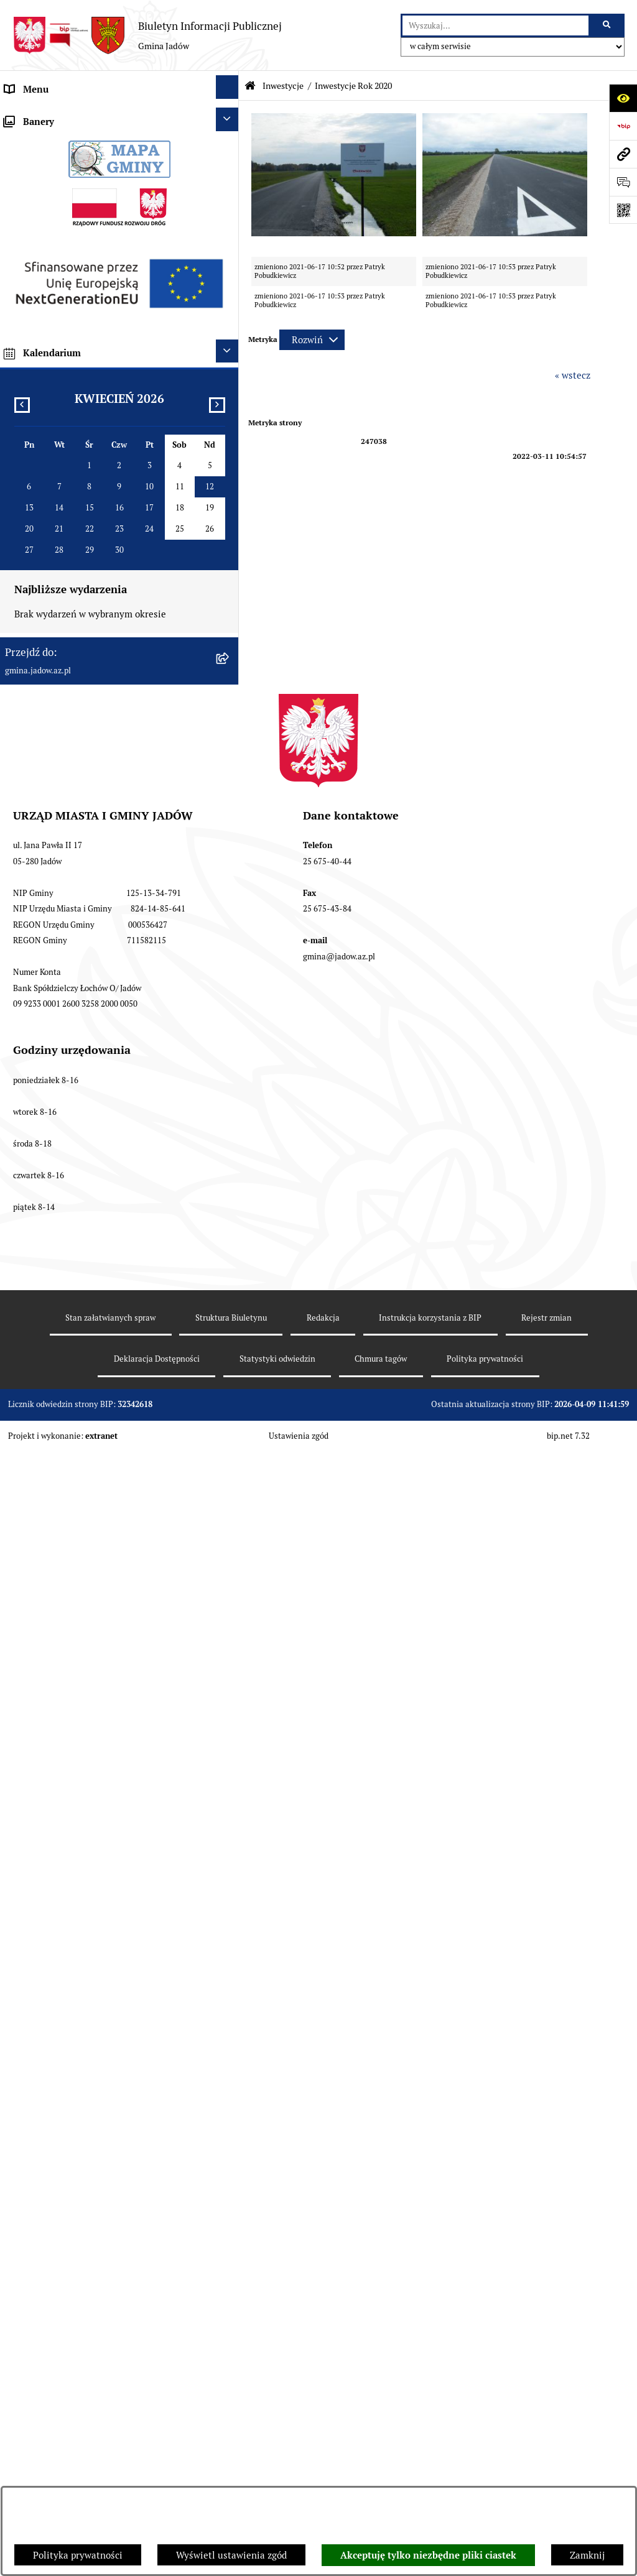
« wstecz (572, 375)
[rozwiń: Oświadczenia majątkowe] (230, 451)
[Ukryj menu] (227, 87)
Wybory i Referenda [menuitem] (46, 369)
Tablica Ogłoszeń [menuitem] (41, 313)
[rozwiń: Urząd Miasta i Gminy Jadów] (230, 115)
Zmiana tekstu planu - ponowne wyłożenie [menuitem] (95, 1146)
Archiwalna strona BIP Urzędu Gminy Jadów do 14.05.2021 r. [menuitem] (104, 1211)
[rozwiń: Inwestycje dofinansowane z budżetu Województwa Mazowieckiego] (230, 895)
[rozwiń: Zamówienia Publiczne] (230, 479)
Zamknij (587, 2555)
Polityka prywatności (78, 2555)
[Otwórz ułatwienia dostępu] (623, 98)
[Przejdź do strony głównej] (147, 35)
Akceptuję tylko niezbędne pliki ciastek (428, 2555)
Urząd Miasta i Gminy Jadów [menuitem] (64, 117)
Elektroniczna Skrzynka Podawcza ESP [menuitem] (86, 257)
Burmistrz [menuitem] (26, 201)
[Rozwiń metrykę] (312, 340)
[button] (333, 233)
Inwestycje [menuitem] (27, 537)
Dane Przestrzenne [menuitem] (45, 425)
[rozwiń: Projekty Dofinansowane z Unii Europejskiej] (230, 859)
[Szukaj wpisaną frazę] (607, 25)
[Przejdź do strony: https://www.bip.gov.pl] (623, 126)
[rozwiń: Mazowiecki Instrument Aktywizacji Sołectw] (230, 950)
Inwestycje (283, 85)
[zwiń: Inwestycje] (230, 535)
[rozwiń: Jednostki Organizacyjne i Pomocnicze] (230, 227)
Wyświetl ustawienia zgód (231, 2555)
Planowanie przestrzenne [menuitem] (59, 1052)
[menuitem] (119, 572)
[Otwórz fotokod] (623, 210)
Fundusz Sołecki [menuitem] (39, 509)
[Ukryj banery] (227, 1297)
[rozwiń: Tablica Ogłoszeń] (230, 311)
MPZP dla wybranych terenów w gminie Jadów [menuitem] (102, 1174)
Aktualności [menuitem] (30, 145)
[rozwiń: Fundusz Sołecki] (230, 507)
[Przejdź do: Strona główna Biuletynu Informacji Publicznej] (250, 86)
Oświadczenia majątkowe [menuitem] (58, 453)
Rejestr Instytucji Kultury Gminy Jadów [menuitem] (88, 397)
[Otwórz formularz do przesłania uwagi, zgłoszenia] (623, 182)
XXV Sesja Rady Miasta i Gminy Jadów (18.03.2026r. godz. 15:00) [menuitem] (86, 1257)
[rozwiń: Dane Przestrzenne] (230, 423)
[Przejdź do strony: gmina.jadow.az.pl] (623, 154)
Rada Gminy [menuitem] (31, 173)
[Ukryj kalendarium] (227, 1529)
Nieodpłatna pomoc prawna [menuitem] (63, 341)
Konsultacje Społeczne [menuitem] (52, 285)
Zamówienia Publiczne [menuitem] (53, 481)
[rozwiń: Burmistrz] (230, 199)
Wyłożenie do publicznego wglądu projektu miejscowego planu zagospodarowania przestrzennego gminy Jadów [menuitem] (95, 1099)
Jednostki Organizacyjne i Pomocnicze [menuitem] (86, 229)
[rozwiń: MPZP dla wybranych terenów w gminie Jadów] (230, 1172)
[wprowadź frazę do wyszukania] (495, 25)
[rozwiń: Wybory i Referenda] (230, 367)
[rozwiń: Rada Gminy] (230, 171)
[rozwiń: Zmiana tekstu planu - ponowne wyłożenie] (230, 1144)
